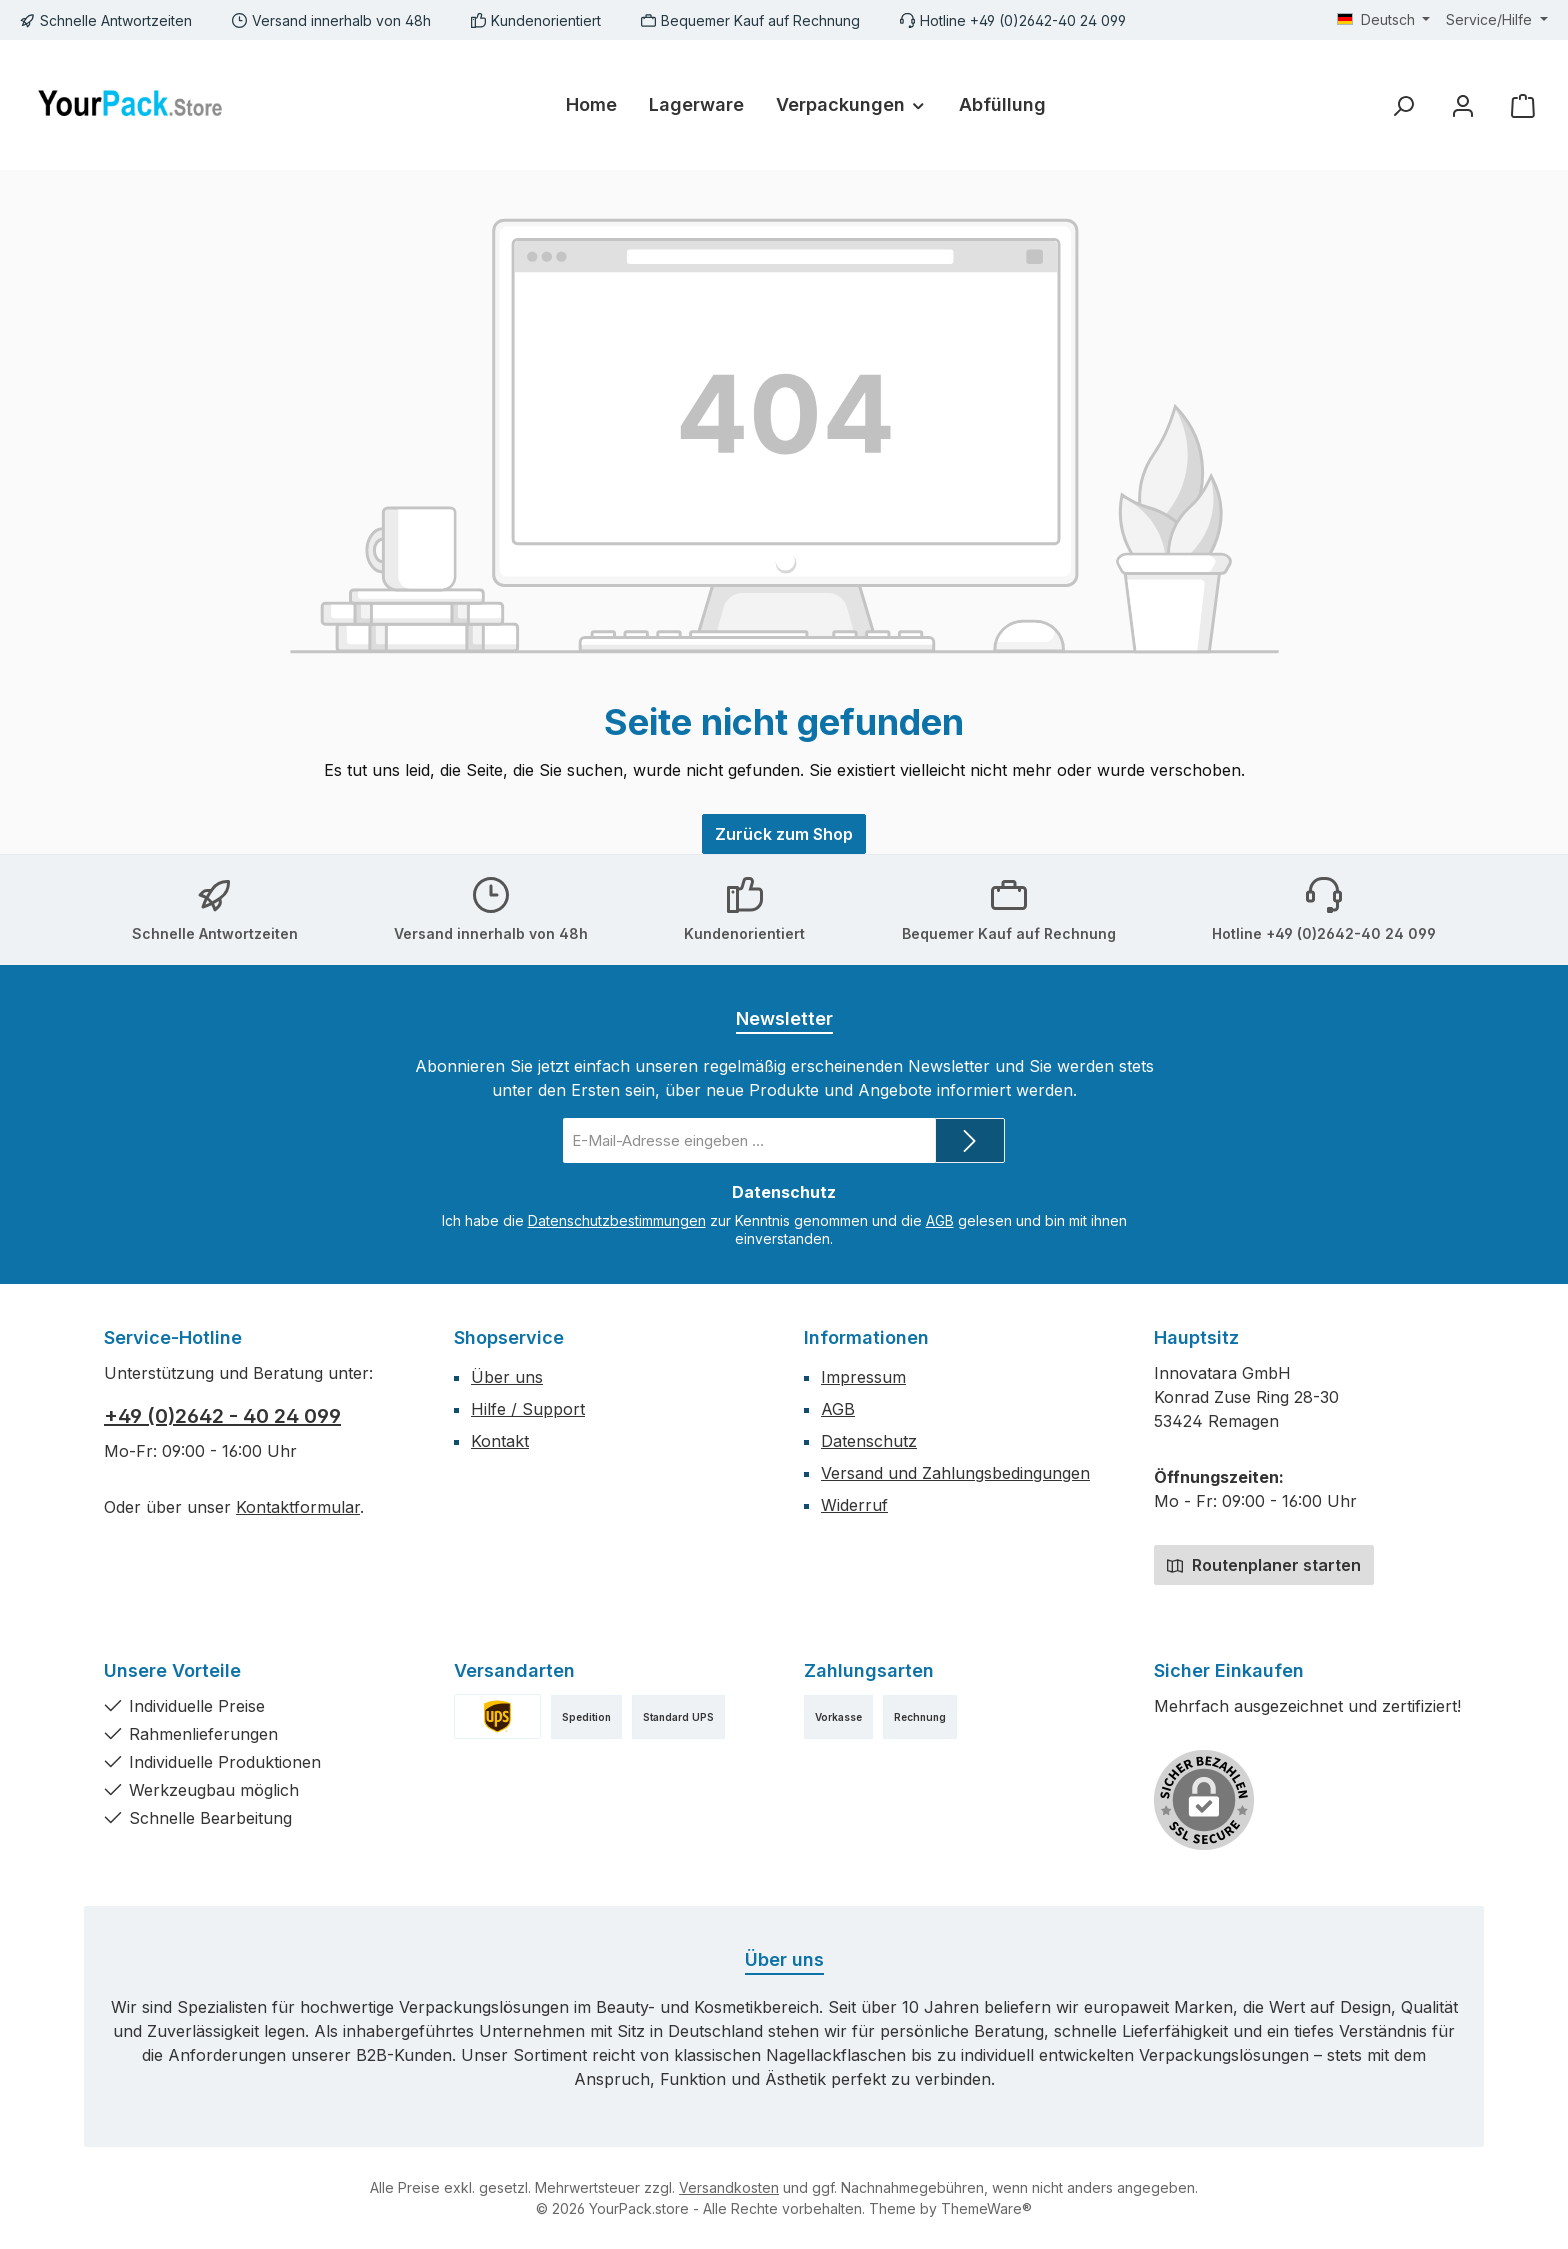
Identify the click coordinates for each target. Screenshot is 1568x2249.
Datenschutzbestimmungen (617, 1220)
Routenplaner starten (1264, 1565)
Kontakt (500, 1441)
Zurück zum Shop (784, 834)
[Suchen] (1403, 105)
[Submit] (970, 1140)
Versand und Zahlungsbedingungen (955, 1473)
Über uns (507, 1377)
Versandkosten (729, 2187)
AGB (940, 1220)
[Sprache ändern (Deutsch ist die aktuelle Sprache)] (1384, 20)
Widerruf (854, 1505)
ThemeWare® (986, 2208)
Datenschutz (869, 1441)
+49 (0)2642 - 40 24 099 (222, 1416)
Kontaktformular (298, 1507)
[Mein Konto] (1463, 105)
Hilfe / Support (528, 1409)
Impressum (863, 1377)
